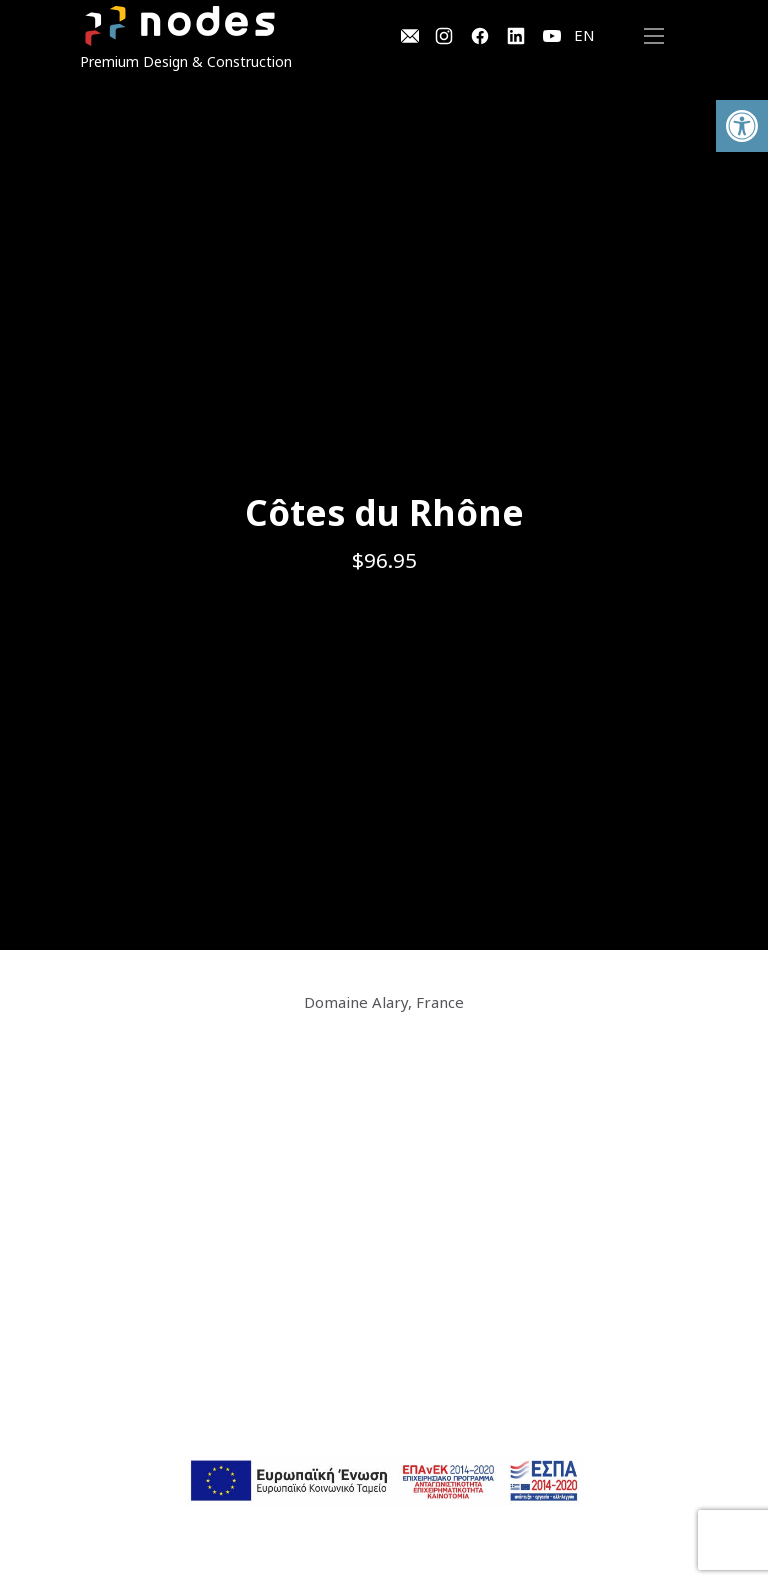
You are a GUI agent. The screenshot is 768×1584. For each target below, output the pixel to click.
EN (584, 35)
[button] (742, 126)
